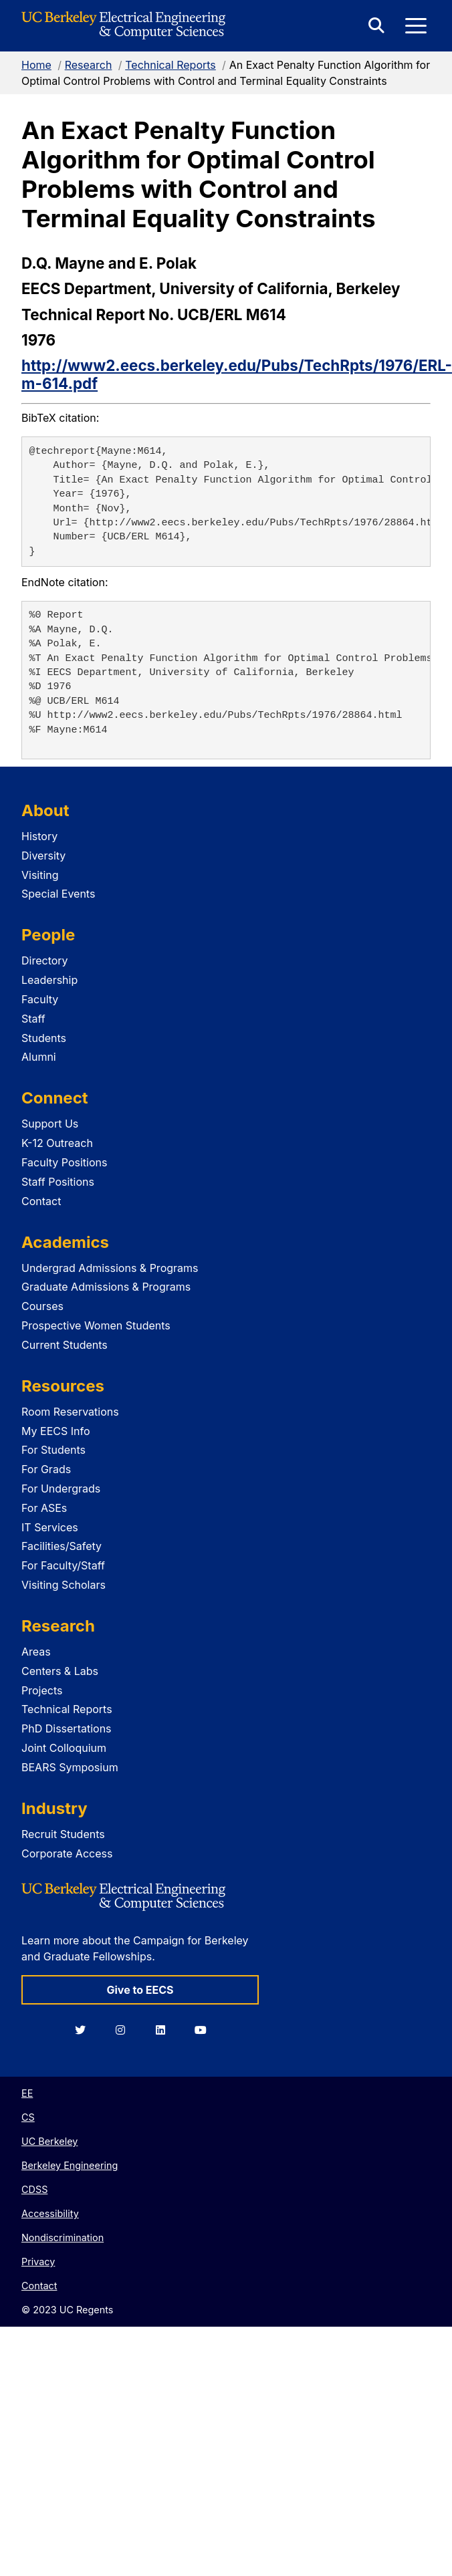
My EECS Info (55, 1431)
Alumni (38, 1056)
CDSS (34, 2189)
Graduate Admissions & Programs (106, 1286)
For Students (53, 1449)
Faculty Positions (64, 1162)
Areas (36, 1651)
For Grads (46, 1469)
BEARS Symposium (69, 1767)
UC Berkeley (49, 2141)
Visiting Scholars (63, 1584)
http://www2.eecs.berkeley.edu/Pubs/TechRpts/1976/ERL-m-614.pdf (236, 374)
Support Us (49, 1123)
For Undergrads (60, 1488)
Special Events (58, 893)
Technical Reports (170, 65)
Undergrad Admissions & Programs (110, 1268)
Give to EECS (139, 1990)
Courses (42, 1306)
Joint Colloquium (63, 1748)
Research (88, 65)
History (39, 836)
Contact (41, 1201)
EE (27, 2093)
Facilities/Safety (61, 1546)
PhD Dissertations (66, 1728)
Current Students (64, 1344)
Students (43, 1038)
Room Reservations (70, 1411)
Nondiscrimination (62, 2237)
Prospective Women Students (96, 1325)
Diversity (43, 855)
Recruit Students (63, 1834)
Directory (44, 960)
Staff (33, 1018)
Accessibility (50, 2213)
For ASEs (44, 1508)
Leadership (49, 980)
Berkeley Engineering (69, 2165)
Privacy (38, 2261)
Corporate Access (66, 1853)
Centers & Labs (59, 1671)
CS (28, 2117)
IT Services (49, 1527)
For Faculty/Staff (63, 1565)
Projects (41, 1690)
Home (36, 65)
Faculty (39, 999)
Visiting (40, 875)
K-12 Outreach (57, 1143)
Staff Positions (57, 1181)
